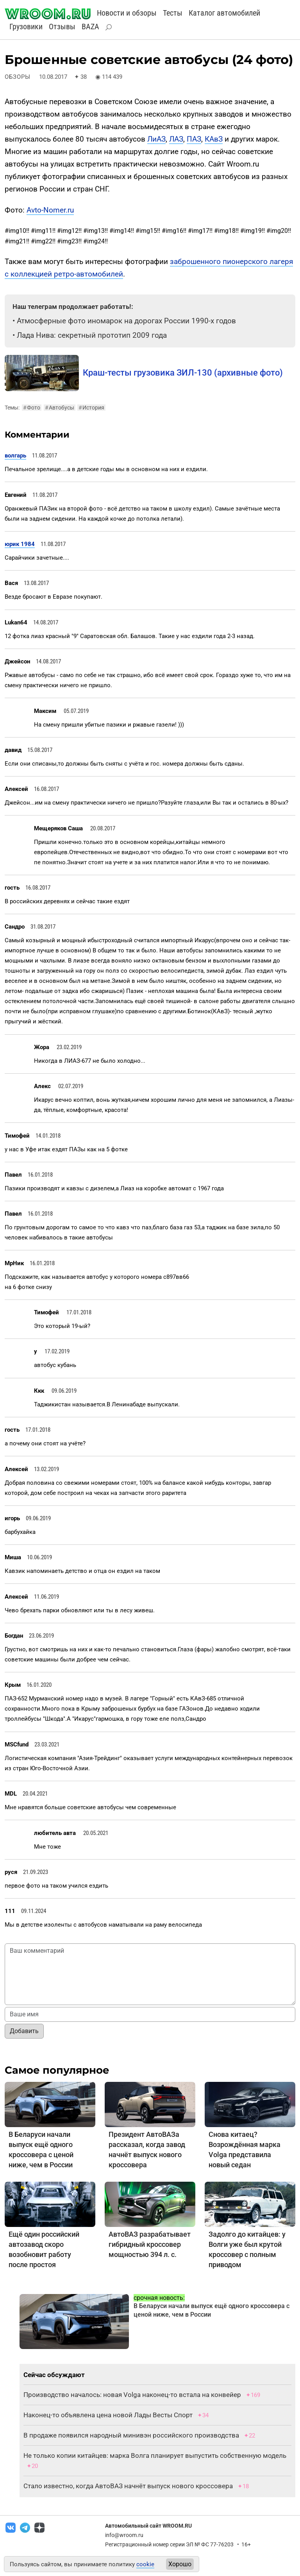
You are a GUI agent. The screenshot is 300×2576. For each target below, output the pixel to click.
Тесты (172, 13)
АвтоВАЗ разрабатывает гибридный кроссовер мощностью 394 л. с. (150, 2244)
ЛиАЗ (156, 139)
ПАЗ (194, 139)
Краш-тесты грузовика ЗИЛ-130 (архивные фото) (183, 373)
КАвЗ (214, 139)
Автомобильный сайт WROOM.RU (148, 2526)
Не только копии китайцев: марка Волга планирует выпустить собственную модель (154, 2455)
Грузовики (26, 26)
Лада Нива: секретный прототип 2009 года (92, 335)
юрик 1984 (20, 544)
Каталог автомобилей (224, 13)
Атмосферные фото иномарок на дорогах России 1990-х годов (126, 320)
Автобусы (59, 407)
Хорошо (179, 2564)
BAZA (90, 26)
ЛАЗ (176, 139)
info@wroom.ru (124, 2535)
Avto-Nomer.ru (50, 210)
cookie (145, 2564)
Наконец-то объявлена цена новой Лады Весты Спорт (108, 2415)
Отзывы (62, 26)
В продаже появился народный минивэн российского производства (131, 2435)
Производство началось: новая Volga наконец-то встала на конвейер (132, 2395)
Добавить (24, 2031)
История (91, 407)
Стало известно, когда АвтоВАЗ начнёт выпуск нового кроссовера (128, 2486)
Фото (31, 407)
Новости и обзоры (127, 13)
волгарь (15, 455)
